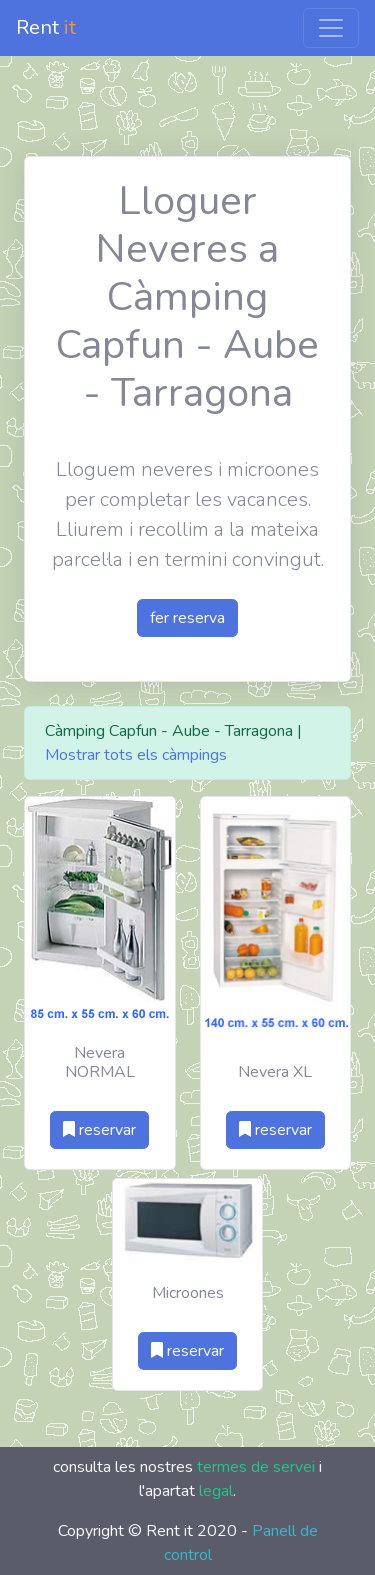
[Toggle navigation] (331, 28)
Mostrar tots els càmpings (136, 755)
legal (216, 1491)
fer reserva (187, 618)
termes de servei (256, 1467)
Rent (46, 27)
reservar (99, 1130)
